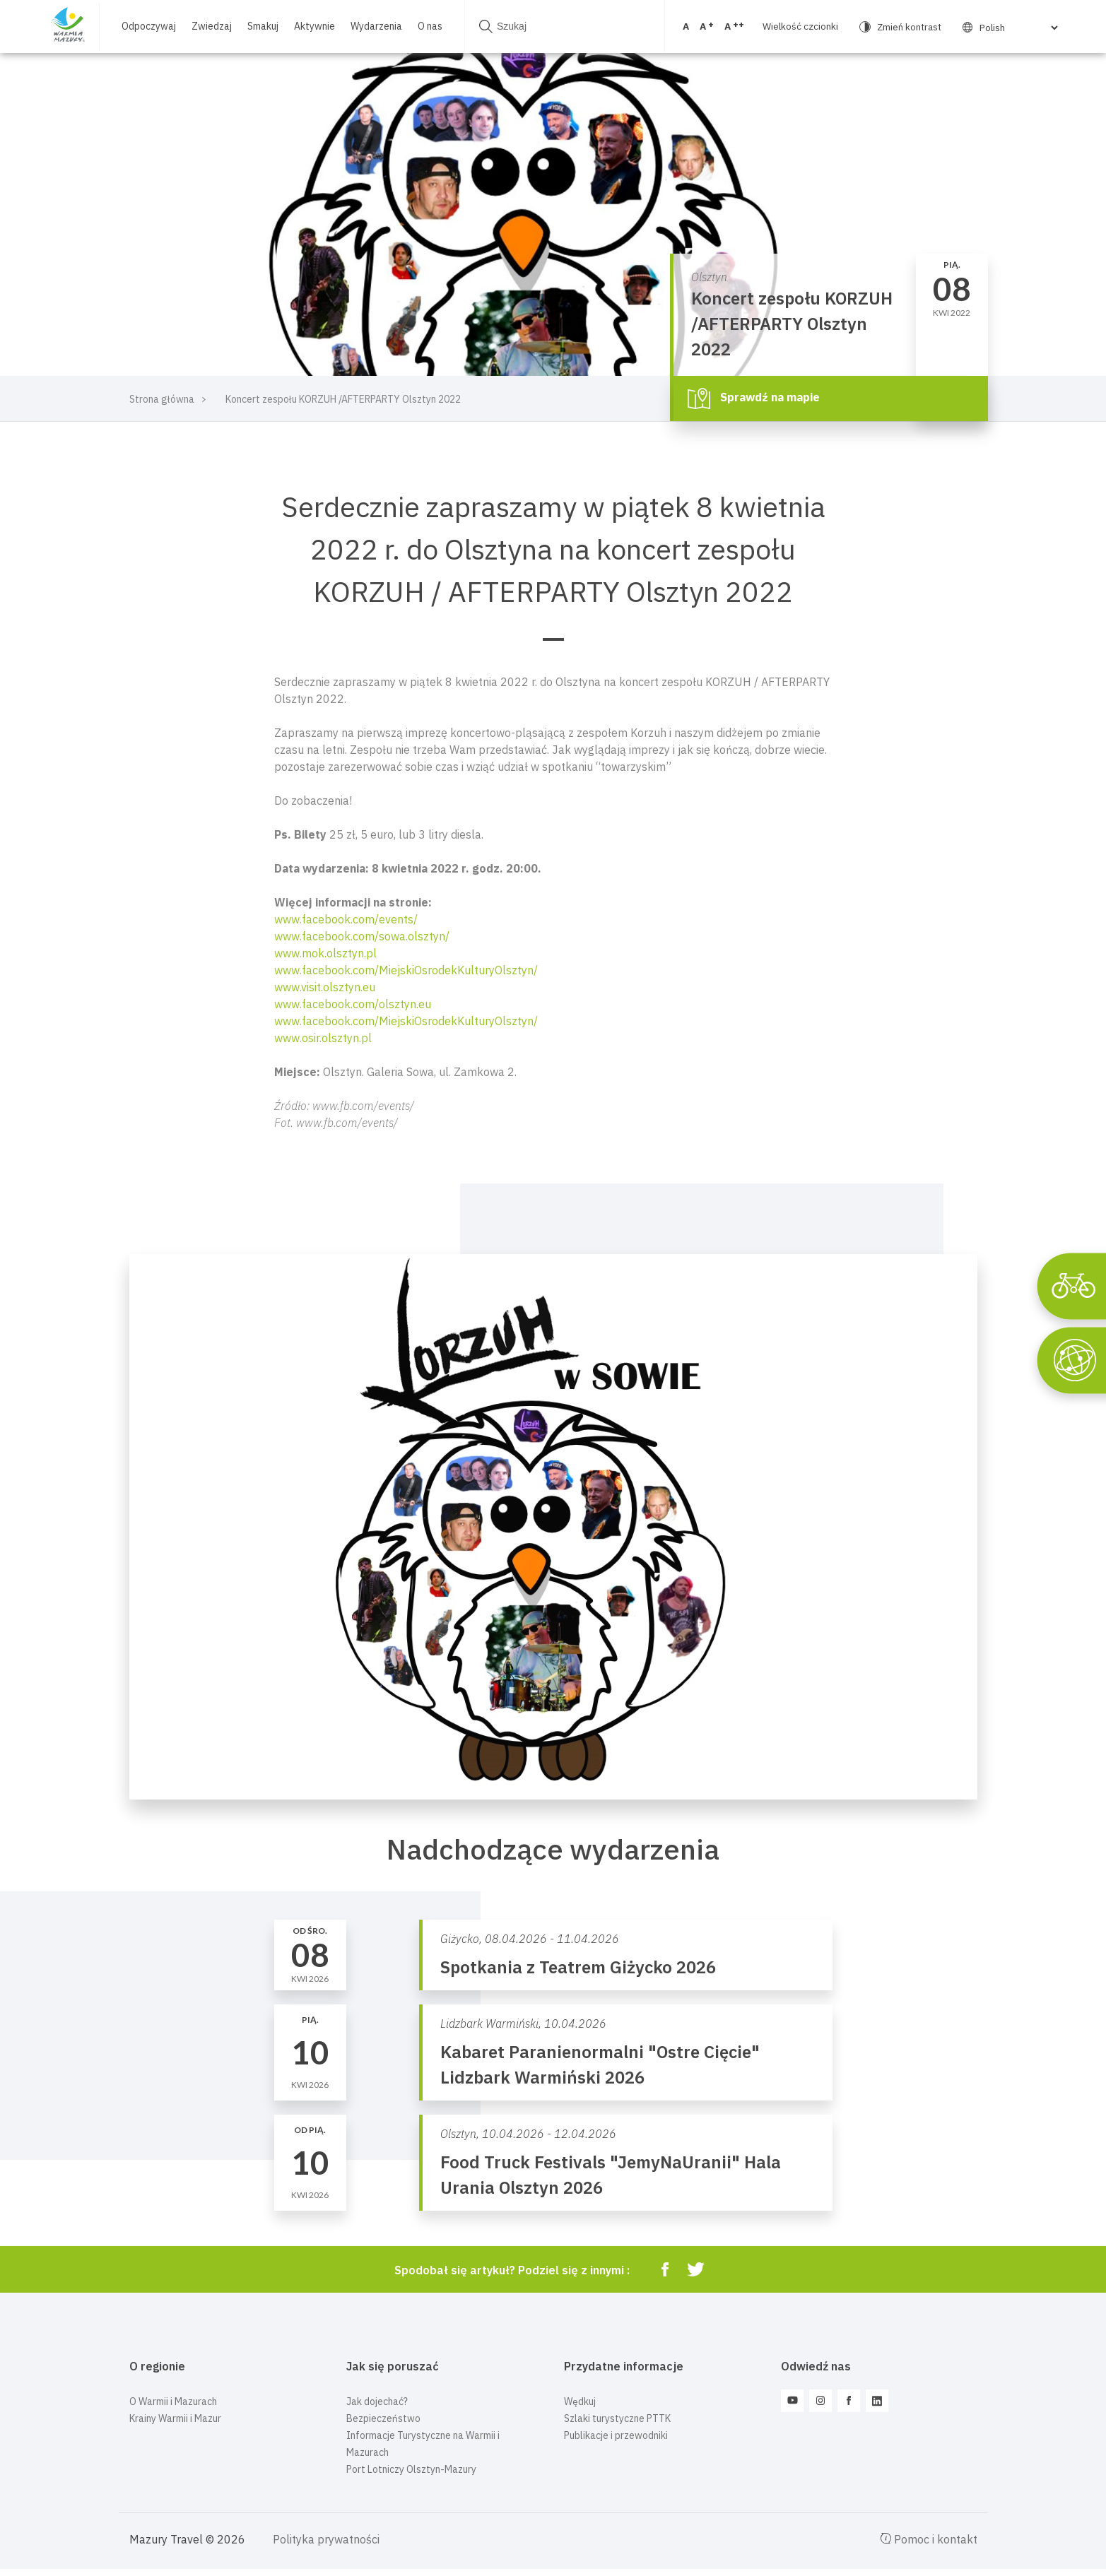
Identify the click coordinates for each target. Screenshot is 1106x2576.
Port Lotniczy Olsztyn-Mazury (411, 2469)
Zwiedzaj (211, 19)
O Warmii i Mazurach (173, 2401)
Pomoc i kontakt (929, 2539)
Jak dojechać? (377, 2401)
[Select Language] (950, 27)
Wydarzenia (375, 19)
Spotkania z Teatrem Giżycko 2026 (578, 1967)
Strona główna (161, 399)
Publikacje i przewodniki (616, 2435)
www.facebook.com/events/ (346, 919)
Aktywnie (313, 19)
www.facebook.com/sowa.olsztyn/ (361, 936)
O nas (133, 34)
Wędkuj (580, 2401)
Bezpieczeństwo (383, 2418)
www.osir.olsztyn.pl (323, 1038)
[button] (553, 995)
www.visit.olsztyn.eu (324, 987)
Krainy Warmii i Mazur (175, 2418)
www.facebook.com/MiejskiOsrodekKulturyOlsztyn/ (406, 970)
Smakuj (262, 19)
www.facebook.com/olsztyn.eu (352, 1004)
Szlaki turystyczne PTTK (617, 2418)
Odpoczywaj (148, 19)
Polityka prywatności (326, 2539)
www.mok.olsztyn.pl (325, 953)
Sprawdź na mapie (754, 398)
